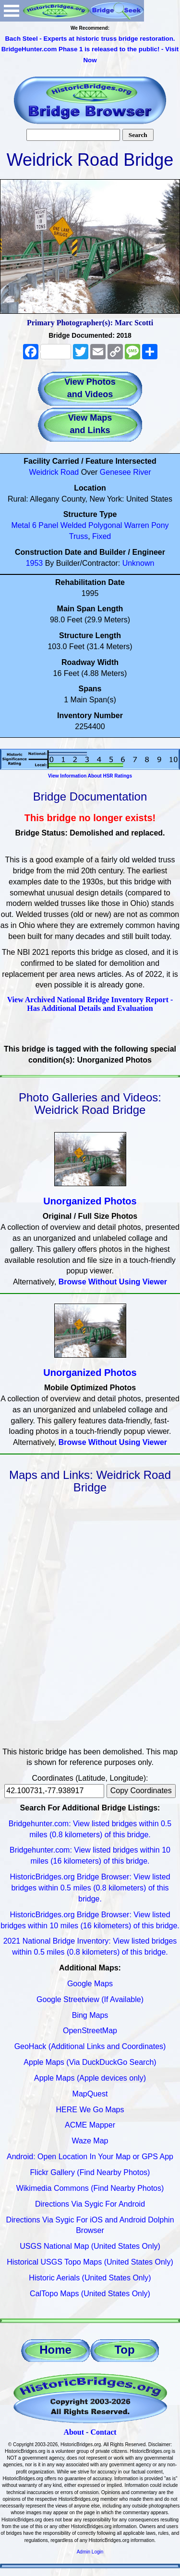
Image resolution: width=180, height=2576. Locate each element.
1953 (34, 563)
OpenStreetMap (90, 2030)
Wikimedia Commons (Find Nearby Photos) (90, 2188)
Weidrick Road (54, 472)
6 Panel (45, 525)
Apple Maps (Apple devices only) (90, 2078)
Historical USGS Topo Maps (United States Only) (90, 2262)
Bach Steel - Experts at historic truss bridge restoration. (90, 38)
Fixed (101, 536)
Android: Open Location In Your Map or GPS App (90, 2156)
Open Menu (11, 11)
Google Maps (90, 1984)
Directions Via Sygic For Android (90, 2204)
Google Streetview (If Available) (90, 1999)
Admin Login (90, 2551)
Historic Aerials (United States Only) (90, 2278)
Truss (78, 536)
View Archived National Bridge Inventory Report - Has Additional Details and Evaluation (90, 1004)
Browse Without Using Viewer (113, 1282)
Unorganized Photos (89, 1201)
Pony (159, 525)
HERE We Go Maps (90, 2110)
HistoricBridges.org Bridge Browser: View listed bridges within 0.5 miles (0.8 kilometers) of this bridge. (90, 1888)
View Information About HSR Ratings (90, 776)
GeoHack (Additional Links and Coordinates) (90, 2046)
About (73, 2432)
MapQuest (90, 2094)
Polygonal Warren (118, 525)
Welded (73, 525)
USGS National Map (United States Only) (90, 2246)
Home (55, 2349)
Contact (103, 2432)
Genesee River (125, 472)
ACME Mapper (90, 2125)
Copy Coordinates (141, 1790)
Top (124, 2349)
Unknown (138, 563)
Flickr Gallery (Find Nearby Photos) (90, 2172)
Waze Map (90, 2141)
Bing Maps (90, 2015)
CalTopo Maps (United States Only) (90, 2294)
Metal (20, 525)
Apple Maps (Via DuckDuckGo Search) (90, 2062)
